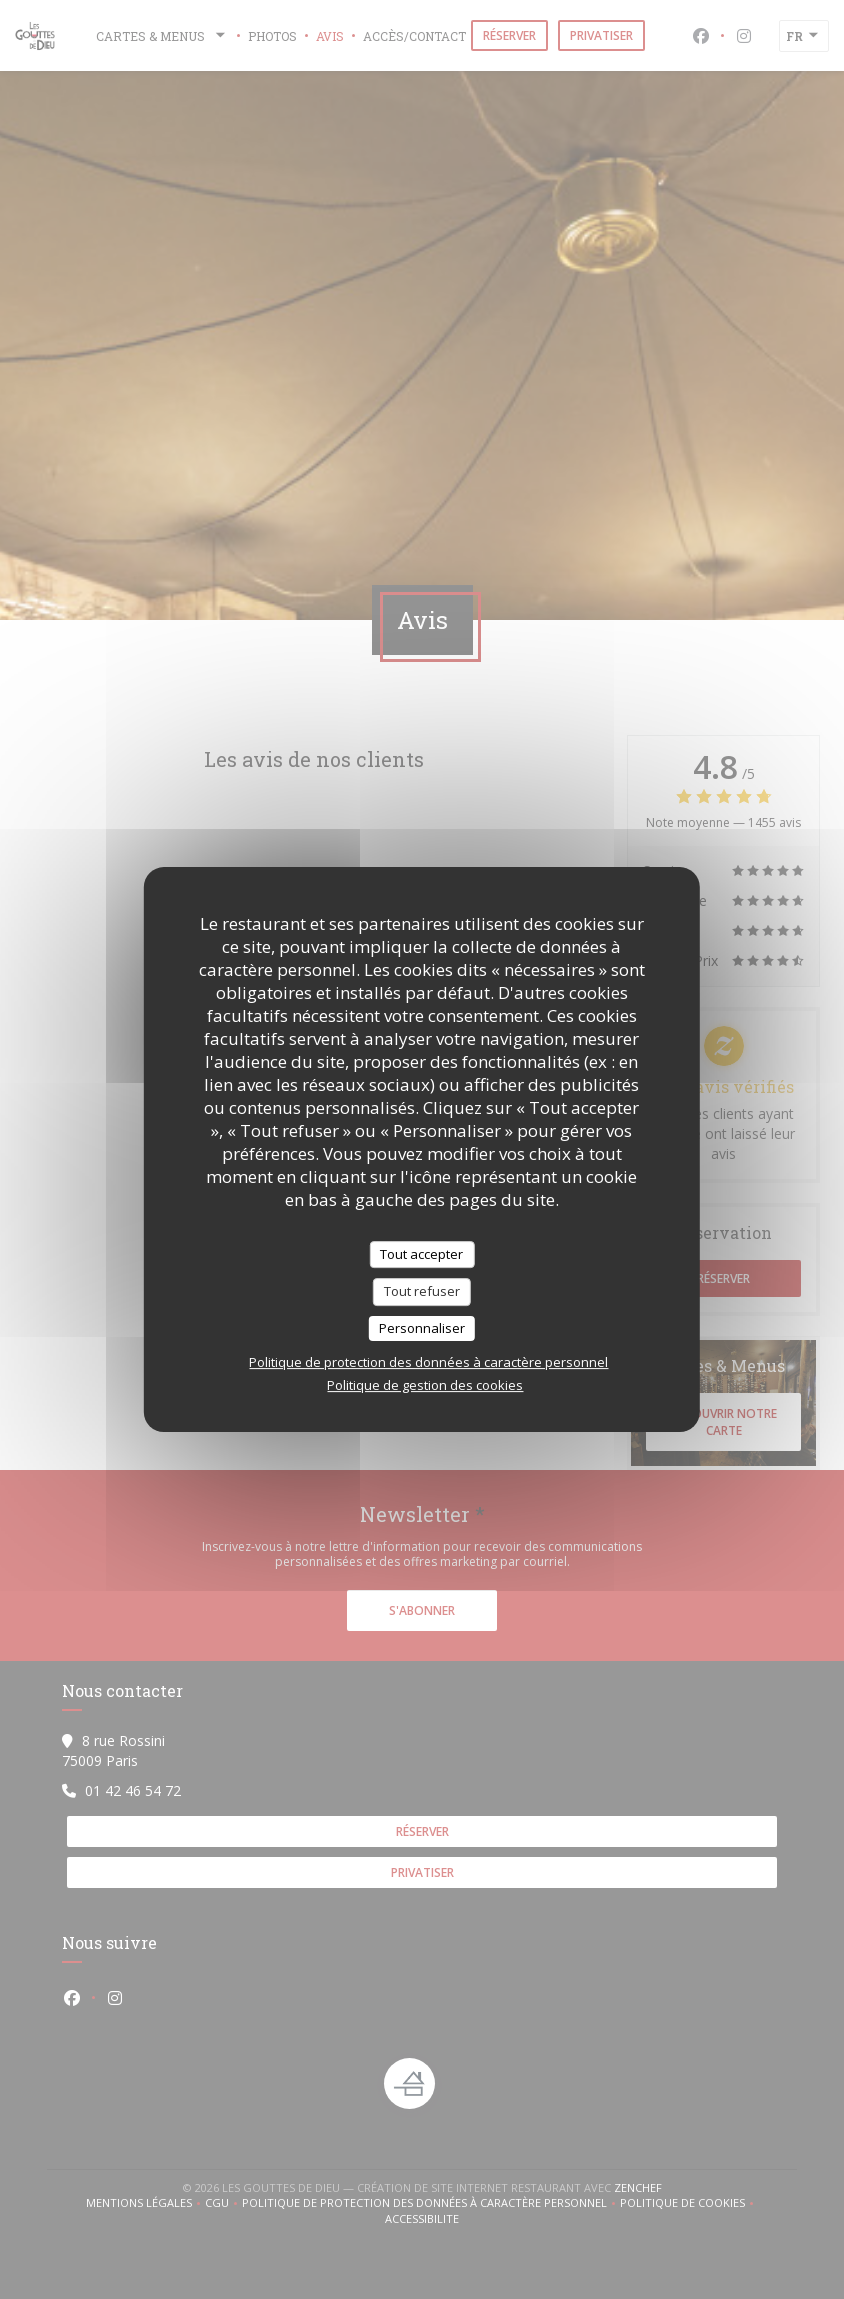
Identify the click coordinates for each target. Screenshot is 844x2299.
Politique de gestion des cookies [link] (425, 1385)
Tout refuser (422, 1291)
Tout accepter (421, 1254)
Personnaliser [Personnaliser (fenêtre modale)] (422, 1328)
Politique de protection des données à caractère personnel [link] (428, 1362)
